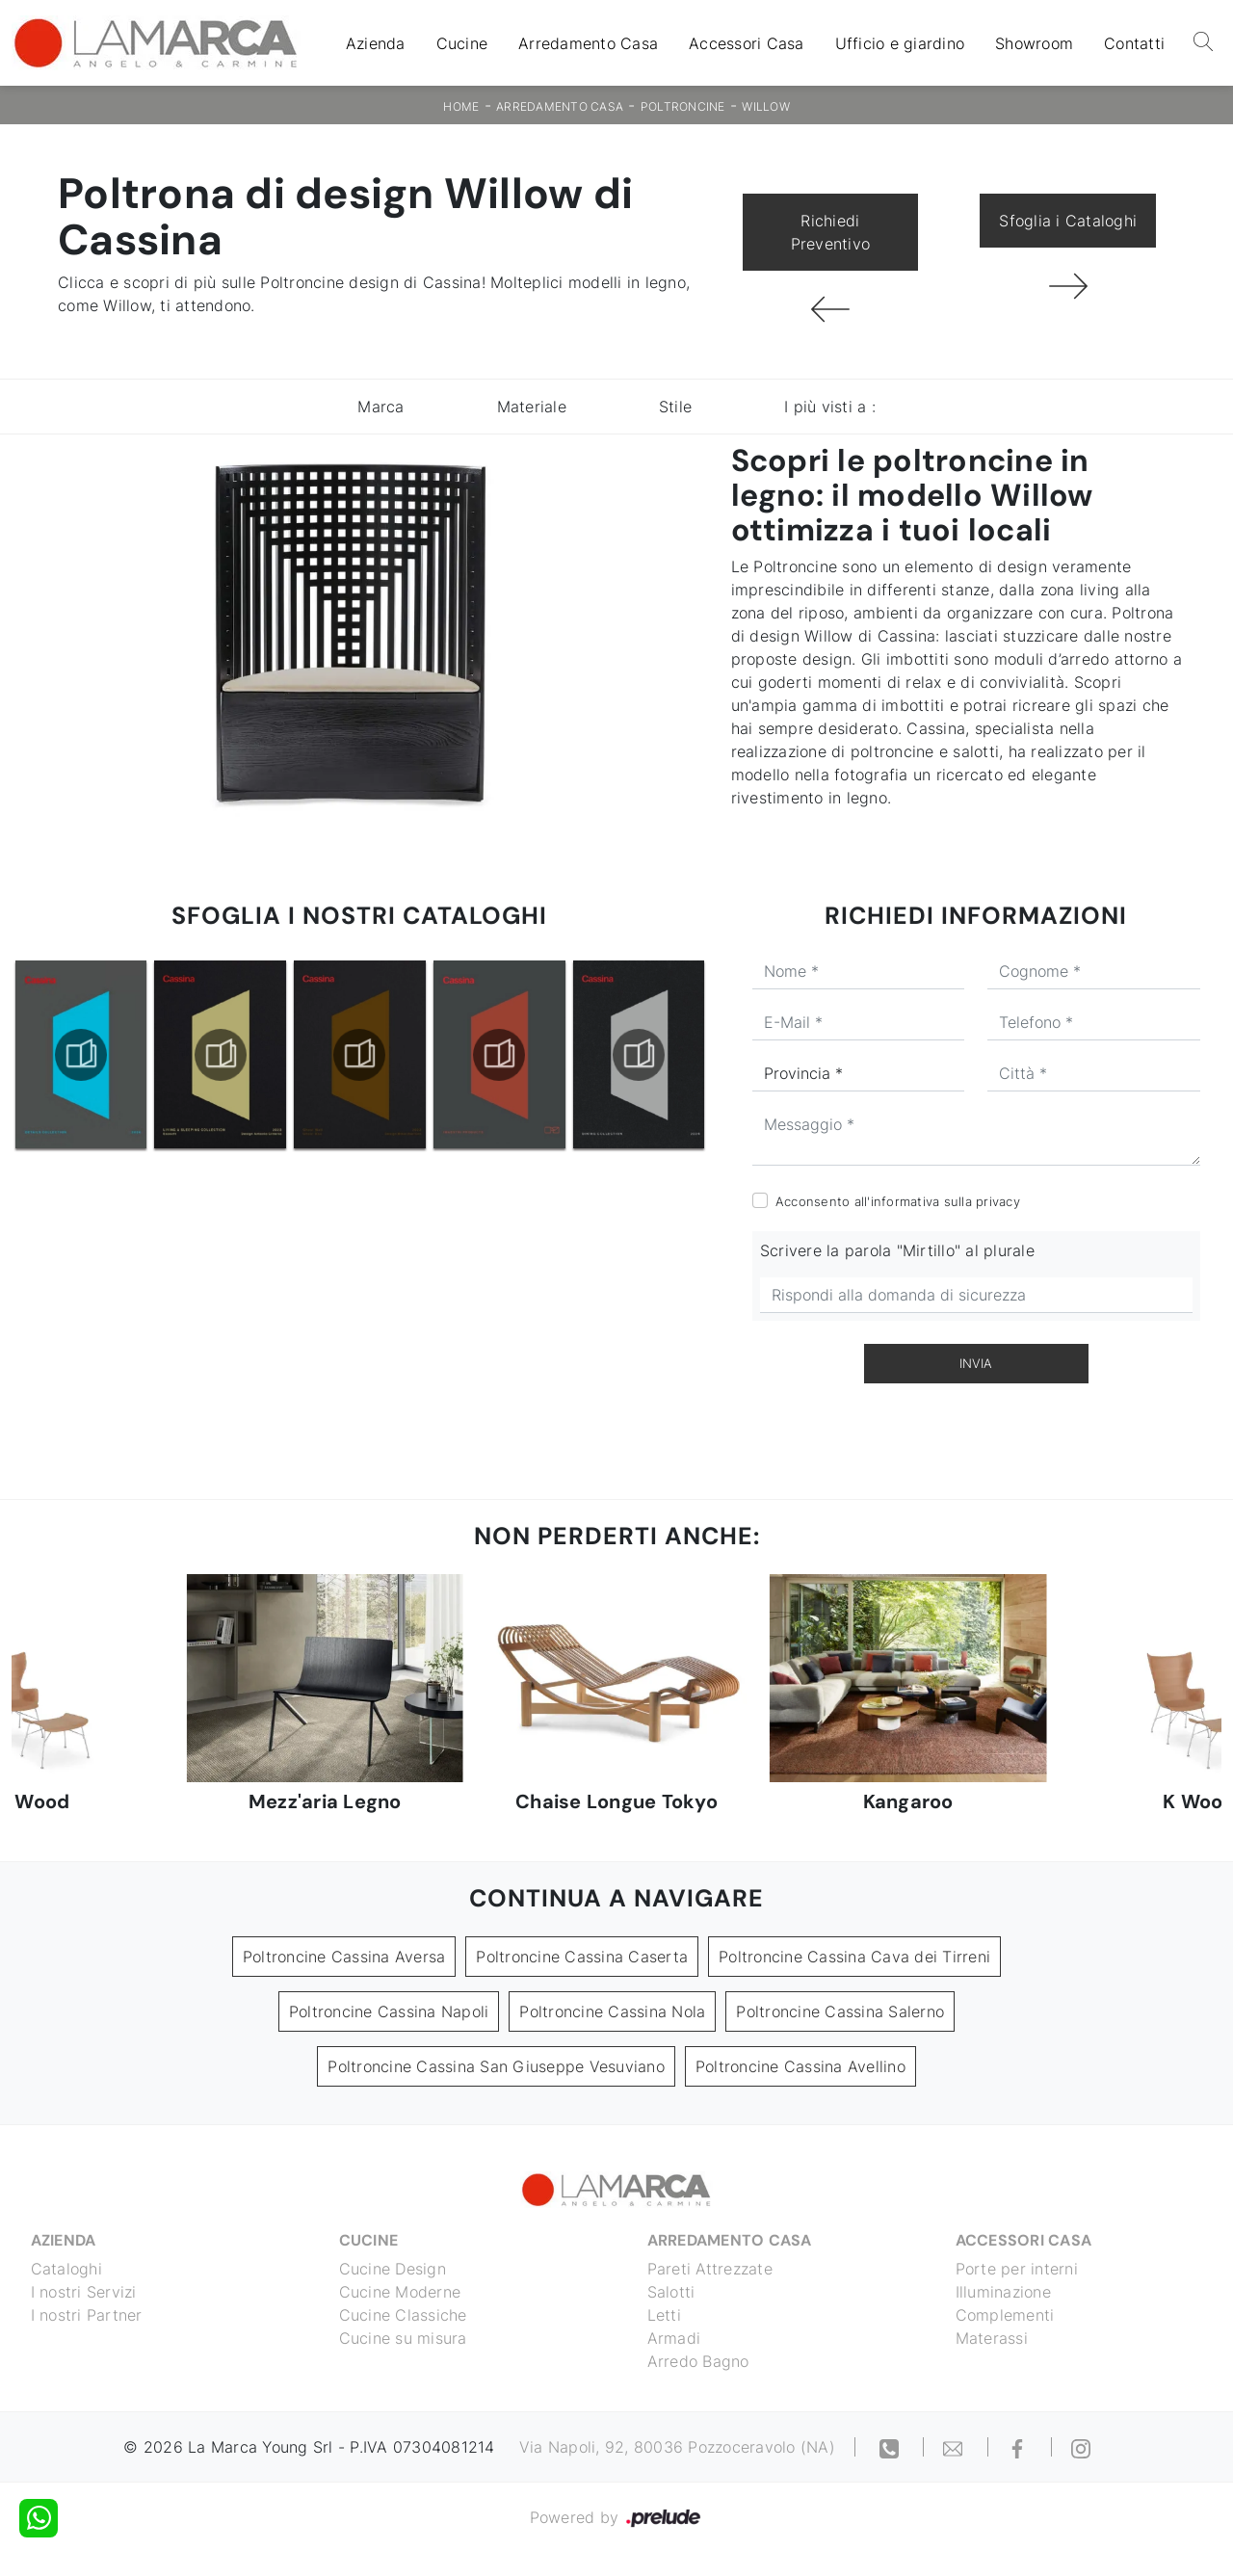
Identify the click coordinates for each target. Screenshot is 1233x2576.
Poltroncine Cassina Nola (612, 2011)
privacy (998, 1201)
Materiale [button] (531, 406)
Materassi (992, 2338)
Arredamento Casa (588, 43)
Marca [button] (380, 406)
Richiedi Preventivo (831, 232)
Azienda (376, 43)
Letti (664, 2315)
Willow (766, 106)
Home (461, 106)
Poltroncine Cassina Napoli (389, 2011)
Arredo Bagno (698, 2361)
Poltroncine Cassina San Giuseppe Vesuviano (496, 2066)
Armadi (674, 2338)
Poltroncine (683, 106)
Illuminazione (1003, 2291)
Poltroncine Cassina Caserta (582, 1956)
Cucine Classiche (403, 2315)
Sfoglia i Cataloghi (1068, 220)
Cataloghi (66, 2268)
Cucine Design (392, 2268)
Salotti (671, 2291)
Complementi (1005, 2315)
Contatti (1134, 43)
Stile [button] (675, 406)
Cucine (462, 43)
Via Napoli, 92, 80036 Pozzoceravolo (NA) (677, 2447)
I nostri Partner (87, 2315)
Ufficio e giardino (900, 43)
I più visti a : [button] (830, 406)
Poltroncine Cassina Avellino (800, 2066)
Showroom (1034, 43)
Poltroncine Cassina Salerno (840, 2011)
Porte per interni (1017, 2268)
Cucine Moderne (400, 2291)
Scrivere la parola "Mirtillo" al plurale (897, 1250)
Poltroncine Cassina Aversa (344, 1956)
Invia (975, 1363)
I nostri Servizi (84, 2291)
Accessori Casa (746, 43)
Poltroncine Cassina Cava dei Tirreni (854, 1956)
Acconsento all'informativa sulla (897, 1201)
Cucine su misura (403, 2338)
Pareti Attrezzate (710, 2268)
